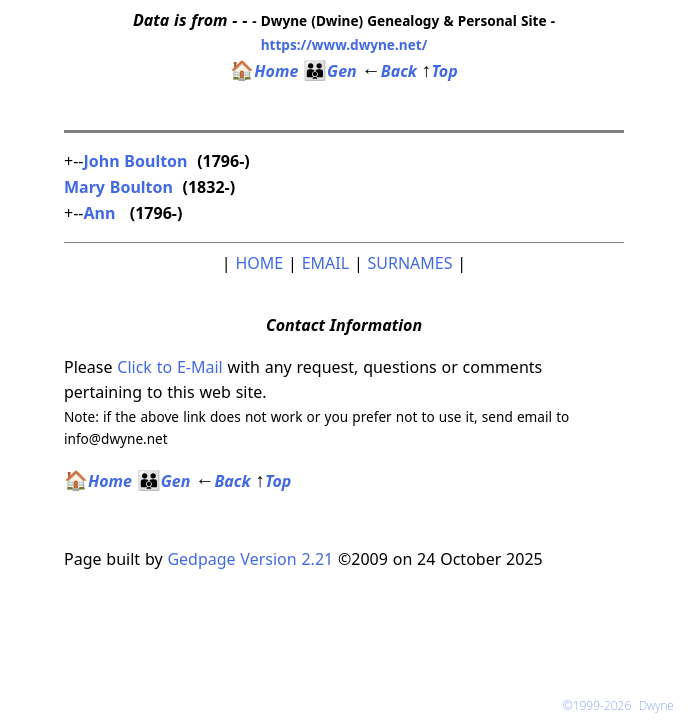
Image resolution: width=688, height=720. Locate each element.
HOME (259, 263)
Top (440, 71)
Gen (330, 71)
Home (264, 71)
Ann (101, 213)
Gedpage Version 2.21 (250, 559)
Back (389, 71)
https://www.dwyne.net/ (344, 44)
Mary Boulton (118, 187)
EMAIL (325, 263)
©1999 (608, 705)
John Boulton (135, 161)
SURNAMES (410, 263)
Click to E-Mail (169, 367)
